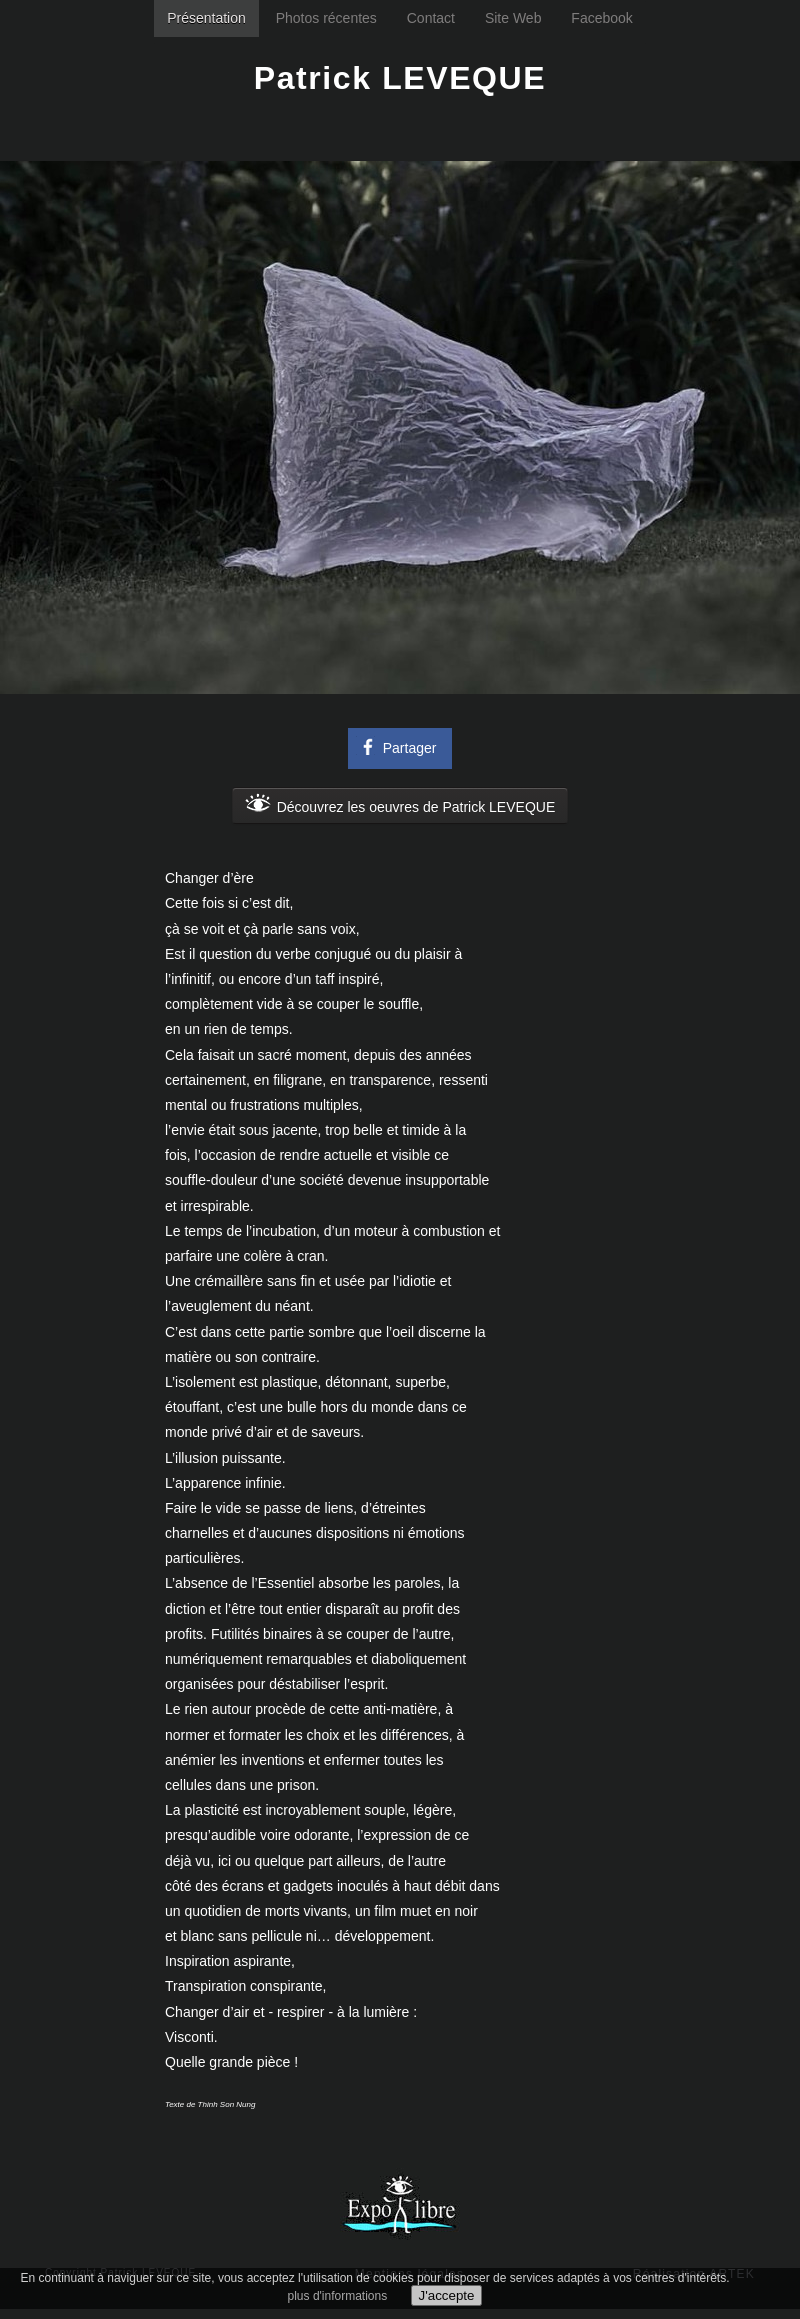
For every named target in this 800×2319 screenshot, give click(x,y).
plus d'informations (338, 2296)
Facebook (601, 18)
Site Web (513, 18)
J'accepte (447, 2295)
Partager (396, 746)
